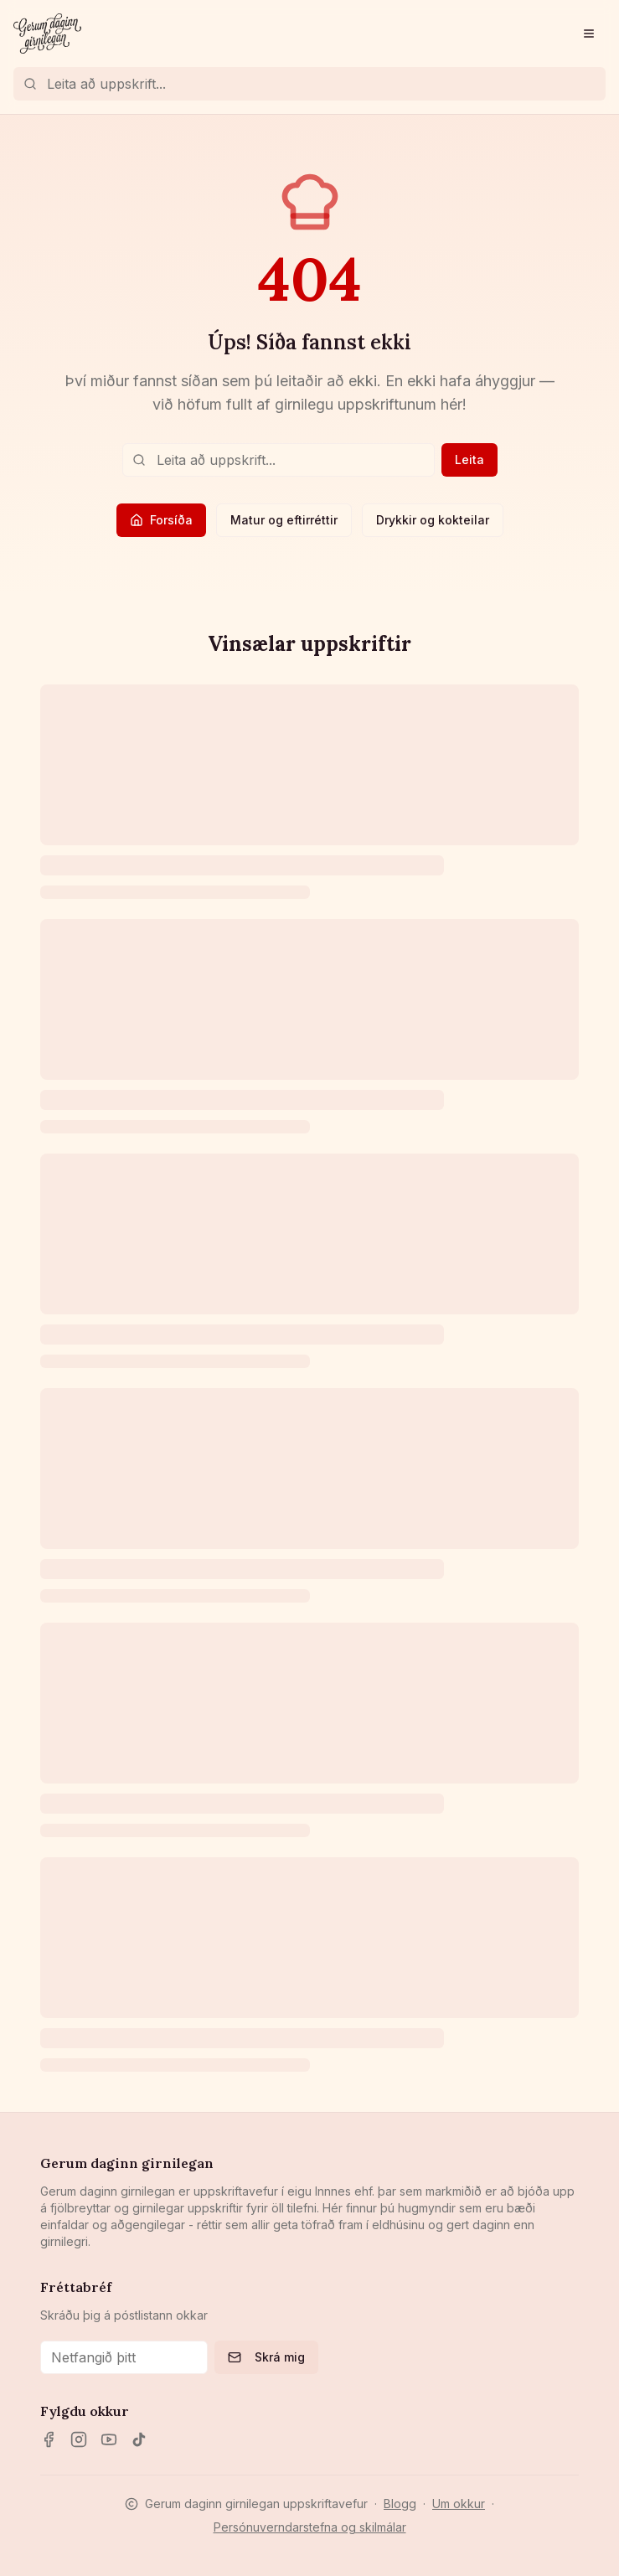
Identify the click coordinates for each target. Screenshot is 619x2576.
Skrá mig (266, 2357)
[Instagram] (78, 2439)
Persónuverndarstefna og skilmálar (310, 2527)
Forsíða (161, 520)
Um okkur (458, 2503)
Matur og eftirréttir (284, 520)
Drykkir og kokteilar (432, 520)
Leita (469, 459)
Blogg (400, 2503)
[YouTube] (109, 2439)
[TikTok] (139, 2439)
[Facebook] (48, 2439)
